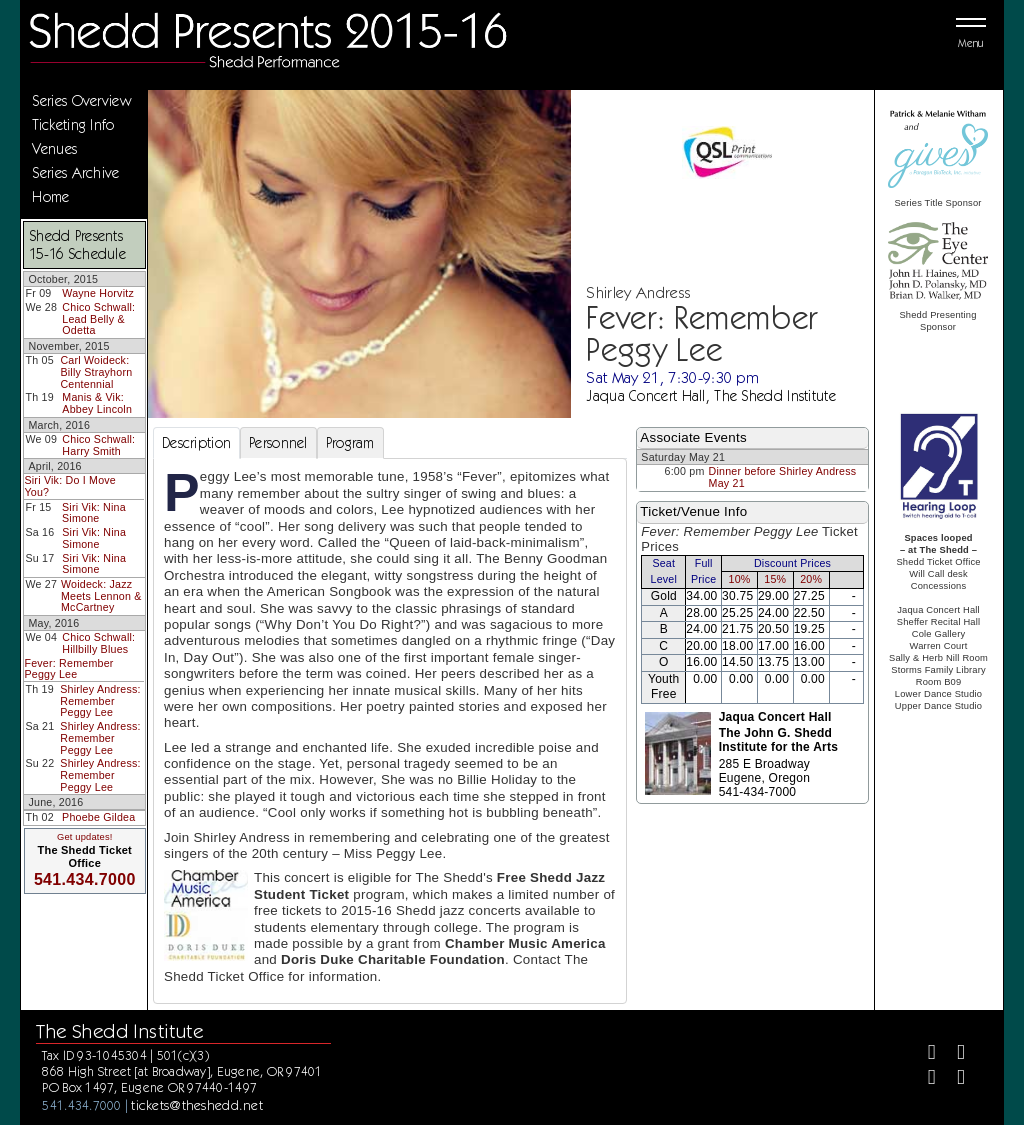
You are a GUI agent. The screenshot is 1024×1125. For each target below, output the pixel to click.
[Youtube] (952, 1079)
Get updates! (85, 837)
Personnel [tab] (278, 443)
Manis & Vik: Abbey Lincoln (97, 403)
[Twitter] (952, 1054)
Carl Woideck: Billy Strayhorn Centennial (96, 371)
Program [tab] (350, 443)
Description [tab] (196, 443)
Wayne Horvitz (98, 293)
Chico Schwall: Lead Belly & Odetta (98, 318)
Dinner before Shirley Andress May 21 (783, 477)
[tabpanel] (390, 731)
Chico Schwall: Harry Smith (98, 445)
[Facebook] (923, 1054)
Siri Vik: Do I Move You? (70, 486)
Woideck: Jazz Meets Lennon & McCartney (101, 595)
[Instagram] (923, 1079)
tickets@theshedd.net (197, 1105)
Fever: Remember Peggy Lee (68, 669)
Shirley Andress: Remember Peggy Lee (100, 700)
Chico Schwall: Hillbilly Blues (98, 643)
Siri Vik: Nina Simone (94, 513)
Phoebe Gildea (98, 817)
